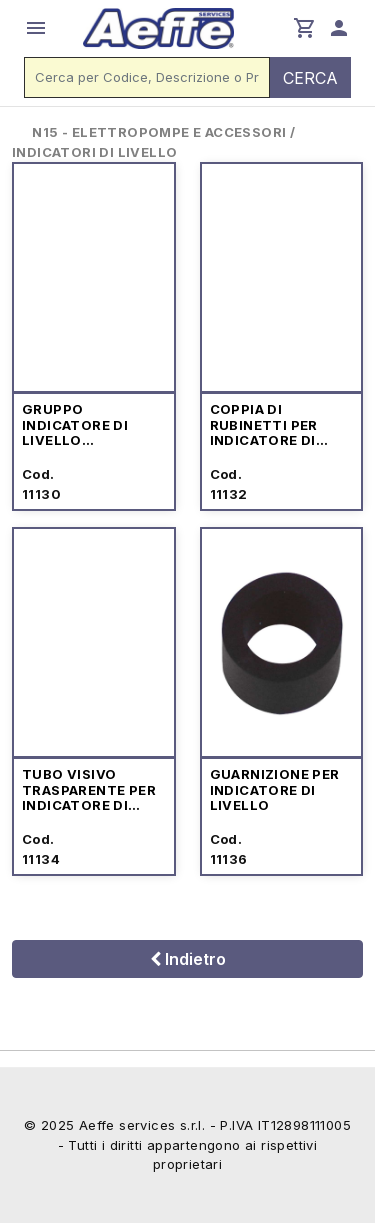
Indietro (188, 959)
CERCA (310, 78)
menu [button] (36, 28)
